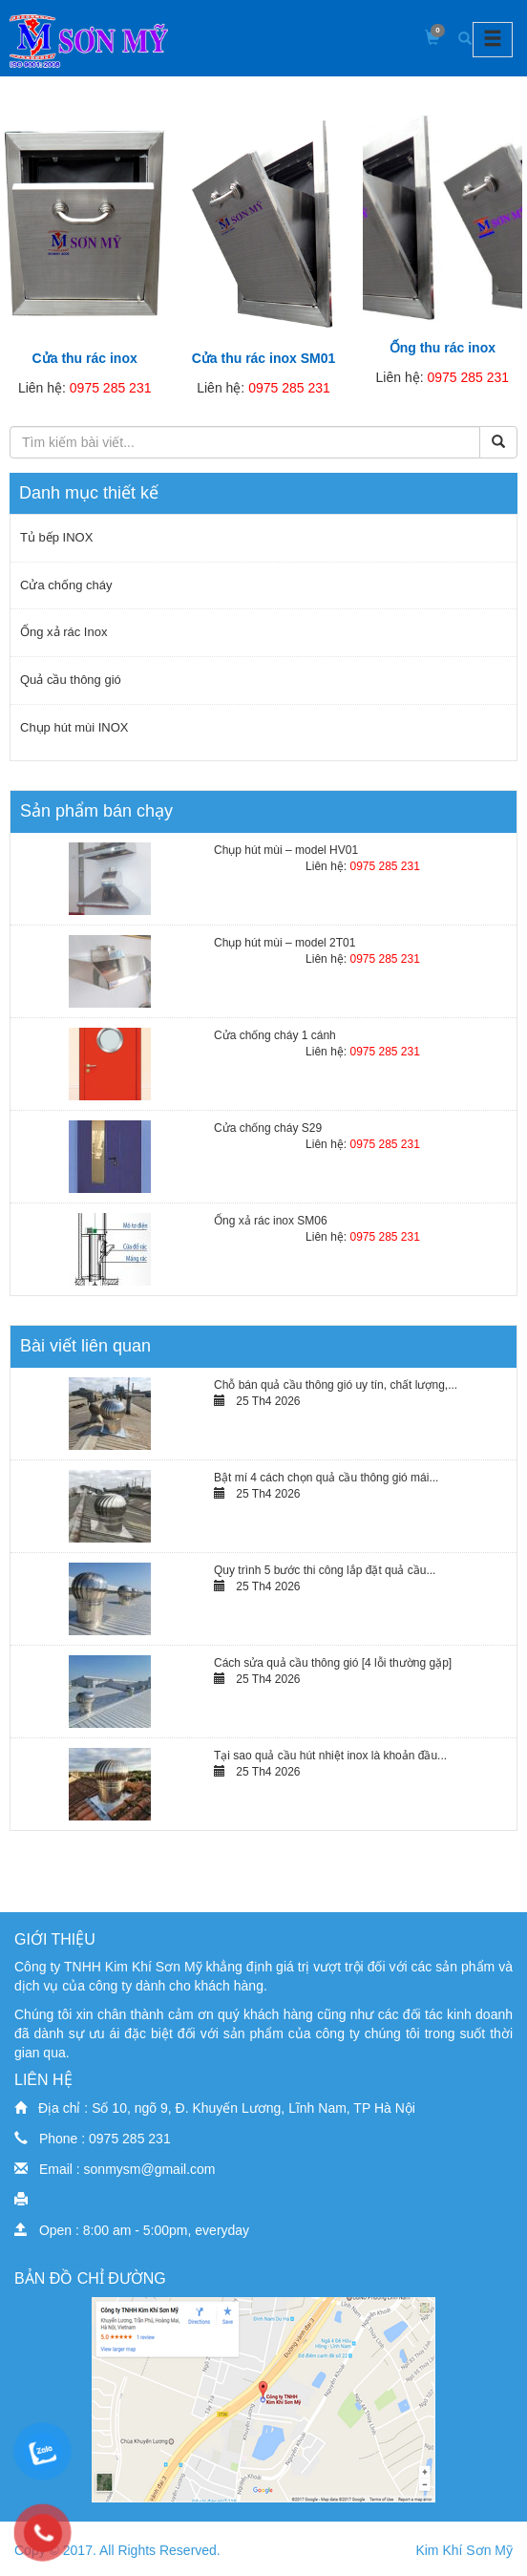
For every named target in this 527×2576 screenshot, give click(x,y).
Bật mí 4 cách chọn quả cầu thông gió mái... (326, 1477)
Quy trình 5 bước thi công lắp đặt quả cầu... (324, 1570)
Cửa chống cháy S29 (268, 1128)
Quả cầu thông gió (70, 679)
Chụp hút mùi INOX (74, 727)
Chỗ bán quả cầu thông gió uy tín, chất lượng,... (335, 1385)
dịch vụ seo (49, 2260)
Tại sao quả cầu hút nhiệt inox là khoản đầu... (330, 1755)
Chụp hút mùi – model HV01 (286, 850)
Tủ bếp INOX (56, 537)
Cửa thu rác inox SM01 (264, 358)
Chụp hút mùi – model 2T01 (284, 942)
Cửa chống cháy (66, 585)
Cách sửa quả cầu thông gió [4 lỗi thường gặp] (333, 1663)
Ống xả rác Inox (63, 632)
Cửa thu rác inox (84, 358)
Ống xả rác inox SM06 (270, 1220)
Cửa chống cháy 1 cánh (275, 1035)
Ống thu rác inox (442, 347)
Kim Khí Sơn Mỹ (464, 2550)
